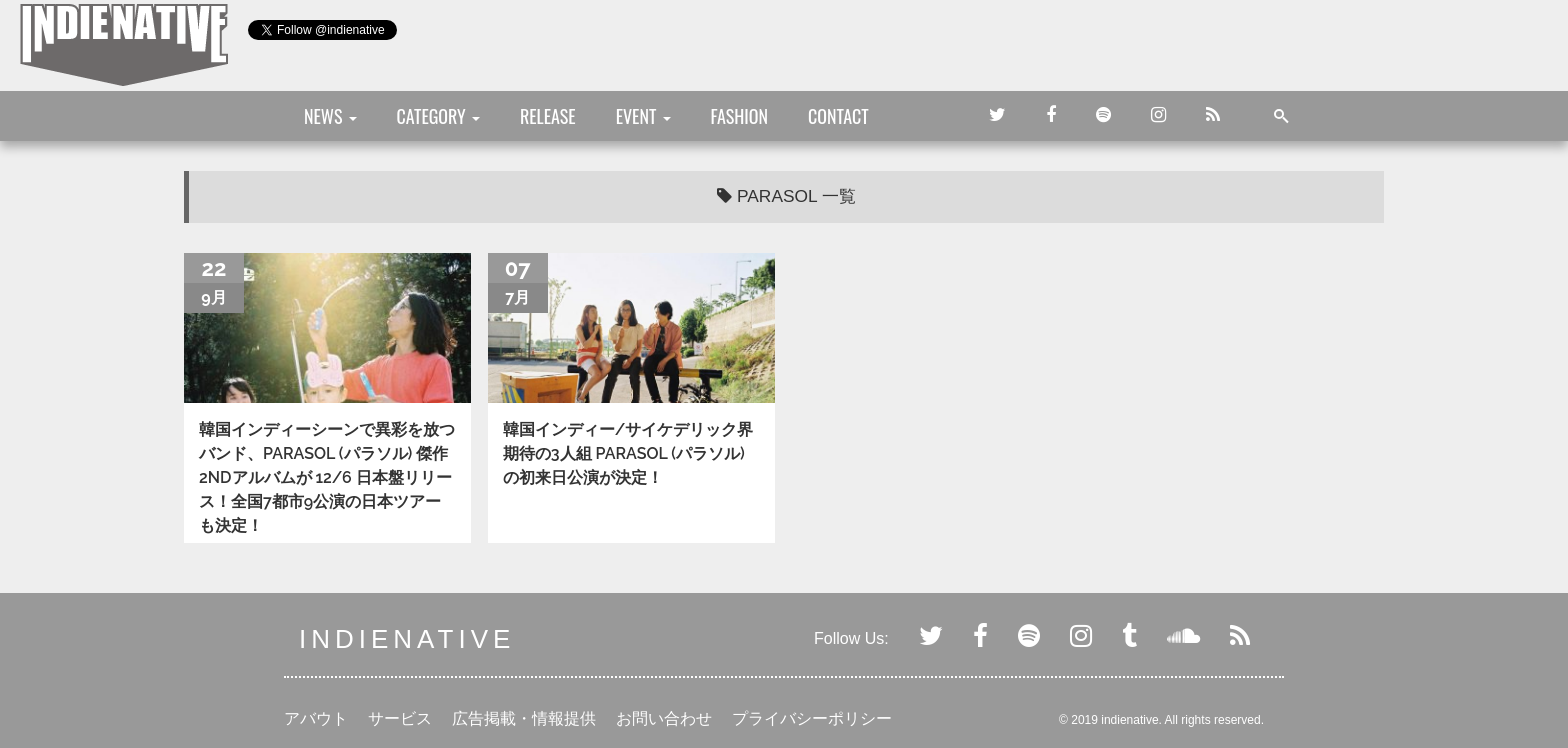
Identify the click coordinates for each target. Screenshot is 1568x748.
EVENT (643, 116)
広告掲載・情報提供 (524, 718)
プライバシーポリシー (812, 718)
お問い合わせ (664, 718)
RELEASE (548, 116)
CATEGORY (438, 116)
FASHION (739, 116)
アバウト (316, 718)
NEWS (330, 116)
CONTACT (838, 116)
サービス (400, 718)
